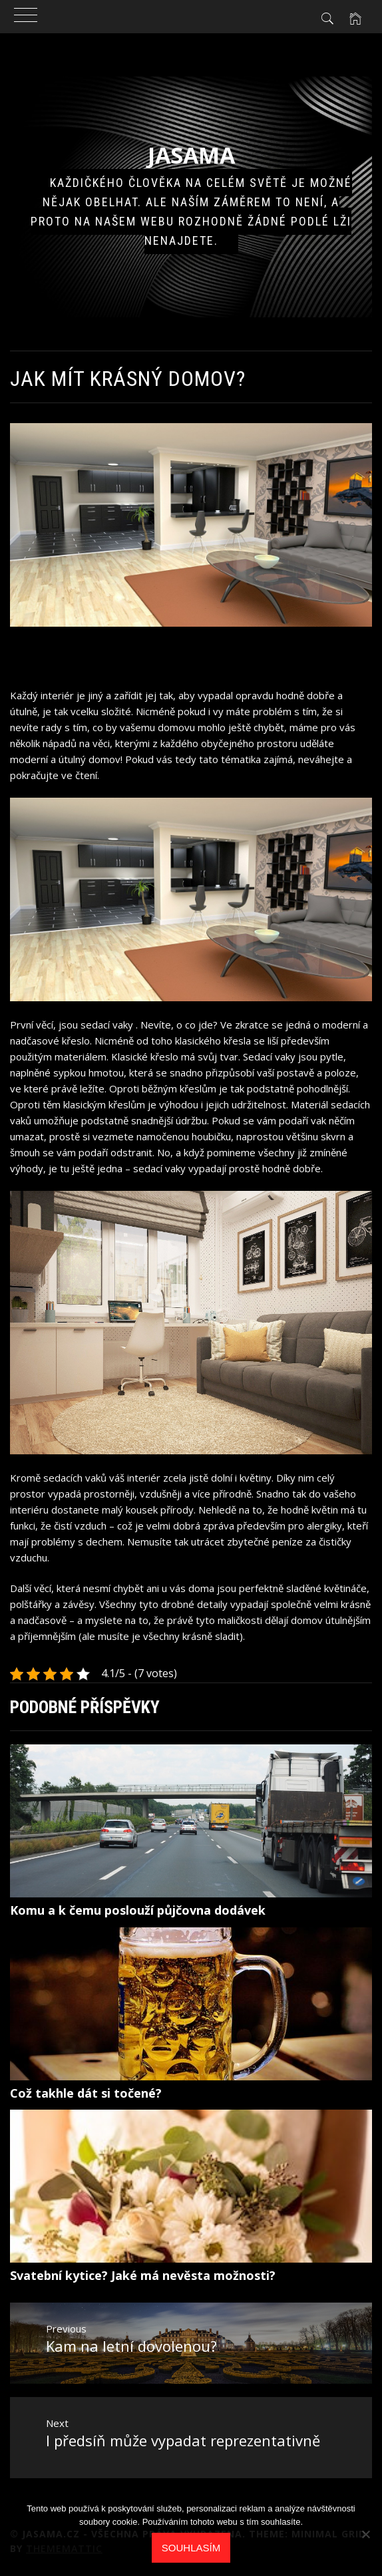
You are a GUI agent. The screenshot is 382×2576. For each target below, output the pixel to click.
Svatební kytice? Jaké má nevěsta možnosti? (143, 2275)
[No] (365, 2534)
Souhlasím (191, 2547)
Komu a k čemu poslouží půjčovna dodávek (138, 1910)
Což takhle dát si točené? (86, 2093)
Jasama (191, 155)
